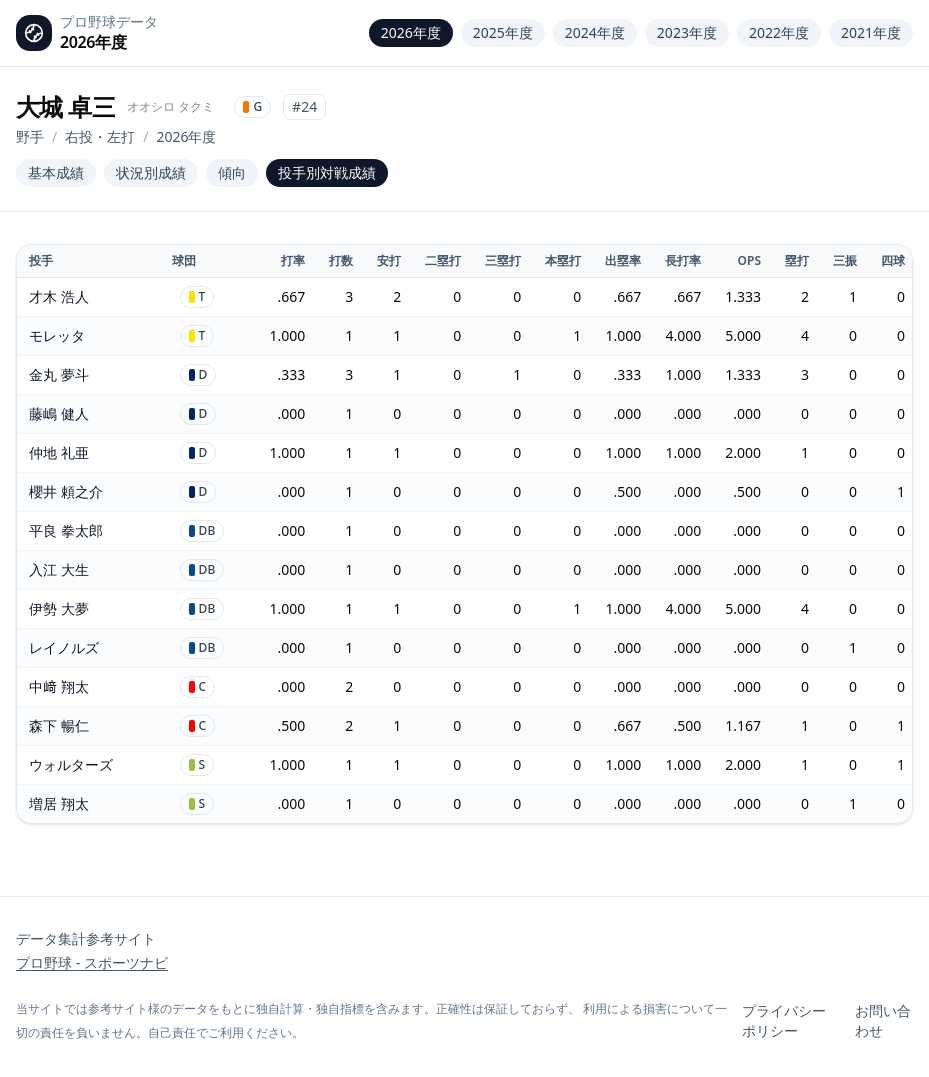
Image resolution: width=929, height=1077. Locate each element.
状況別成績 (151, 172)
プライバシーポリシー (784, 1020)
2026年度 (411, 32)
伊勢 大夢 (59, 608)
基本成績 (56, 172)
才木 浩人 (59, 296)
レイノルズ (64, 647)
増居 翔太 (59, 803)
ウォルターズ (71, 764)
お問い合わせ (883, 1020)
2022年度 (779, 32)
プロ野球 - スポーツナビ (92, 962)
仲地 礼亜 (59, 452)
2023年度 (687, 32)
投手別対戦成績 (327, 172)
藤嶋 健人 (59, 413)
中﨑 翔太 (59, 686)
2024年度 (595, 32)
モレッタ (57, 335)
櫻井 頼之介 (66, 491)
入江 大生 (59, 569)
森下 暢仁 (59, 725)
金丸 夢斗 (59, 374)
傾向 (232, 172)
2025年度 (503, 32)
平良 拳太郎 (66, 530)
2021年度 (871, 32)
